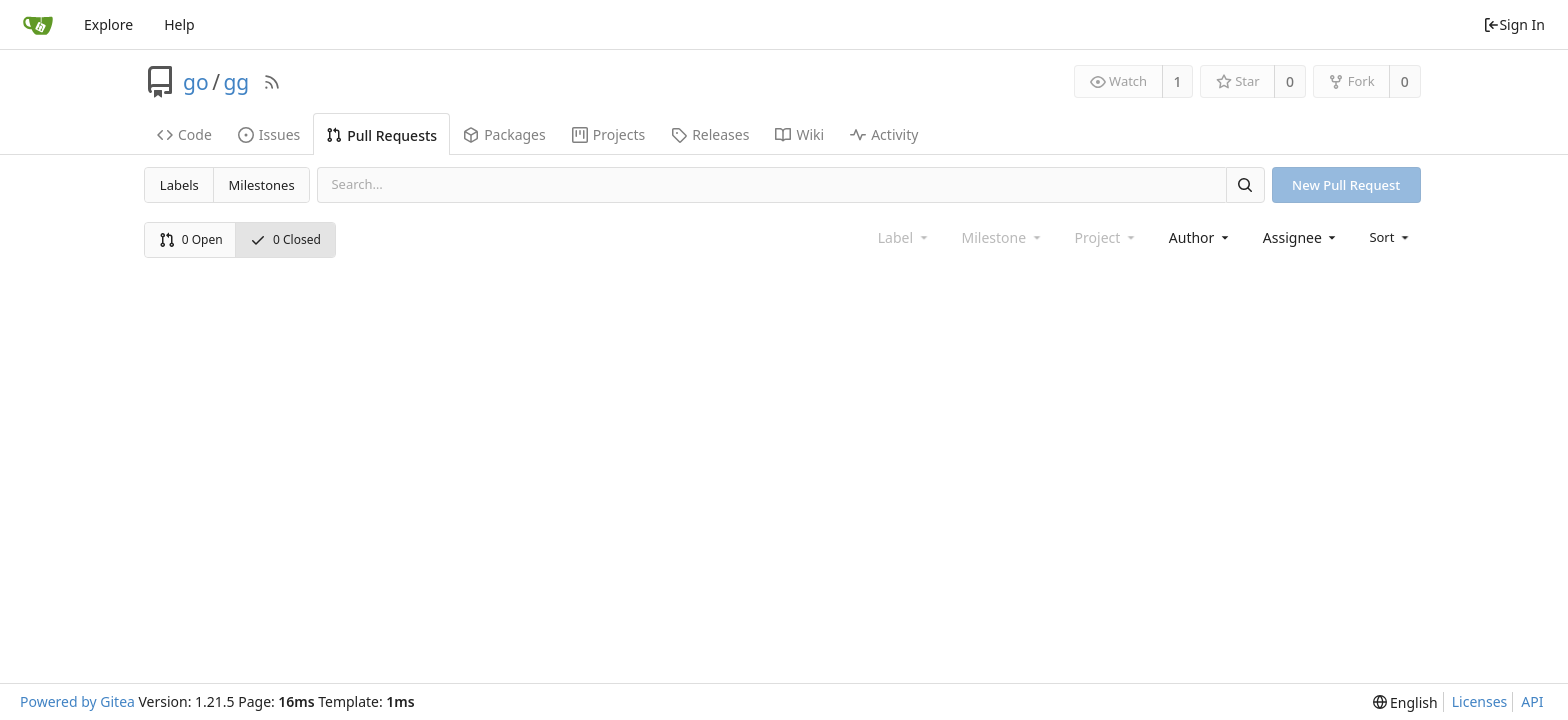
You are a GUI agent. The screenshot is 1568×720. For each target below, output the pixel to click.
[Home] (38, 25)
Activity (884, 134)
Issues (269, 134)
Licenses (1480, 701)
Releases (710, 134)
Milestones (262, 185)
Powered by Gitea (77, 701)
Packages (504, 134)
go (196, 82)
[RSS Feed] (272, 82)
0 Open (191, 239)
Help (179, 24)
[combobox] (1200, 237)
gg (236, 82)
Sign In (1514, 24)
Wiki (799, 134)
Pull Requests (381, 135)
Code (184, 134)
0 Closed (285, 239)
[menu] (1390, 237)
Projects (608, 134)
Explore (108, 24)
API (1532, 701)
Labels (179, 185)
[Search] (1245, 184)
